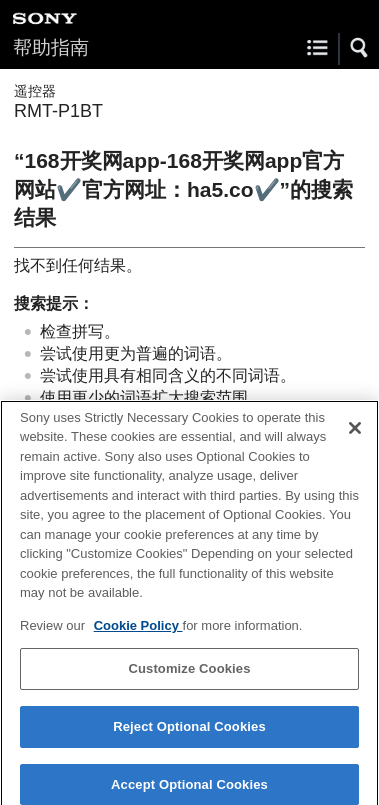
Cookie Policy (138, 631)
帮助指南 (51, 47)
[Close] (355, 434)
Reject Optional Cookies (189, 733)
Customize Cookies (189, 675)
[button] (360, 48)
